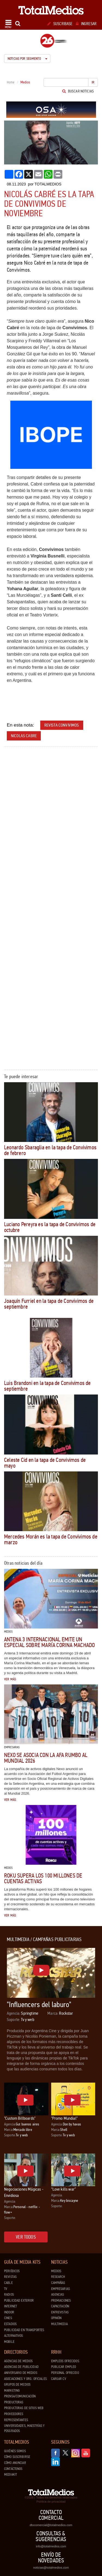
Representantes (16, 2420)
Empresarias (60, 2289)
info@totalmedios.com (51, 2546)
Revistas (10, 2277)
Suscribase (60, 23)
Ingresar (86, 23)
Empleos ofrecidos (65, 2361)
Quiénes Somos (15, 2451)
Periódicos (12, 2271)
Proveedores (13, 2414)
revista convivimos (61, 725)
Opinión (56, 2318)
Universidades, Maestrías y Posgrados (24, 2428)
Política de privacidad (51, 2501)
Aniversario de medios (20, 2373)
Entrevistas (60, 2312)
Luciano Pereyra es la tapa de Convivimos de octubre (49, 1227)
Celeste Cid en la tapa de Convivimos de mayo (45, 1462)
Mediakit (10, 2474)
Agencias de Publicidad (21, 2367)
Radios (9, 2294)
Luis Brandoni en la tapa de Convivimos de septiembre (47, 1386)
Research (58, 2277)
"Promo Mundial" (64, 2118)
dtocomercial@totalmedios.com (51, 2525)
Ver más (10, 1679)
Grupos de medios (17, 2384)
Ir (93, 82)
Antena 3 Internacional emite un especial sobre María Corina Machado (49, 1642)
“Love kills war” (63, 2189)
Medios (56, 2271)
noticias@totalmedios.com (51, 2567)
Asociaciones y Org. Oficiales (25, 2379)
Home (11, 82)
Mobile (9, 2342)
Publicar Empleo (63, 2367)
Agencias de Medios (18, 2361)
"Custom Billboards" (19, 2118)
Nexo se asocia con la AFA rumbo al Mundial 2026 (45, 1758)
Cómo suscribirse (17, 2457)
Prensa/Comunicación (20, 2396)
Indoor (9, 2312)
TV (5, 2289)
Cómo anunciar (15, 2463)
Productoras (13, 2402)
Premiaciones (61, 2300)
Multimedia (59, 2324)
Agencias (57, 2294)
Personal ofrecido (65, 2373)
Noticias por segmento (27, 58)
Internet (10, 2306)
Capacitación (60, 2306)
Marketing (12, 2390)
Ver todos (26, 2237)
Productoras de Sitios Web (24, 2408)
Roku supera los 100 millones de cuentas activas (43, 1878)
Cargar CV (58, 2379)
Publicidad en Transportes (24, 2330)
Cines (8, 2318)
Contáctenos (13, 2469)
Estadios (10, 2324)
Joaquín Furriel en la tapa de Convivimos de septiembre (49, 1303)
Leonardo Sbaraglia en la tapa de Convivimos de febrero (50, 1150)
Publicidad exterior (19, 2300)
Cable (8, 2283)
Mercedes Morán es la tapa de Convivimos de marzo (50, 1539)
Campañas (58, 2283)
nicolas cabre (24, 735)
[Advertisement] (51, 803)
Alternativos (13, 2336)
